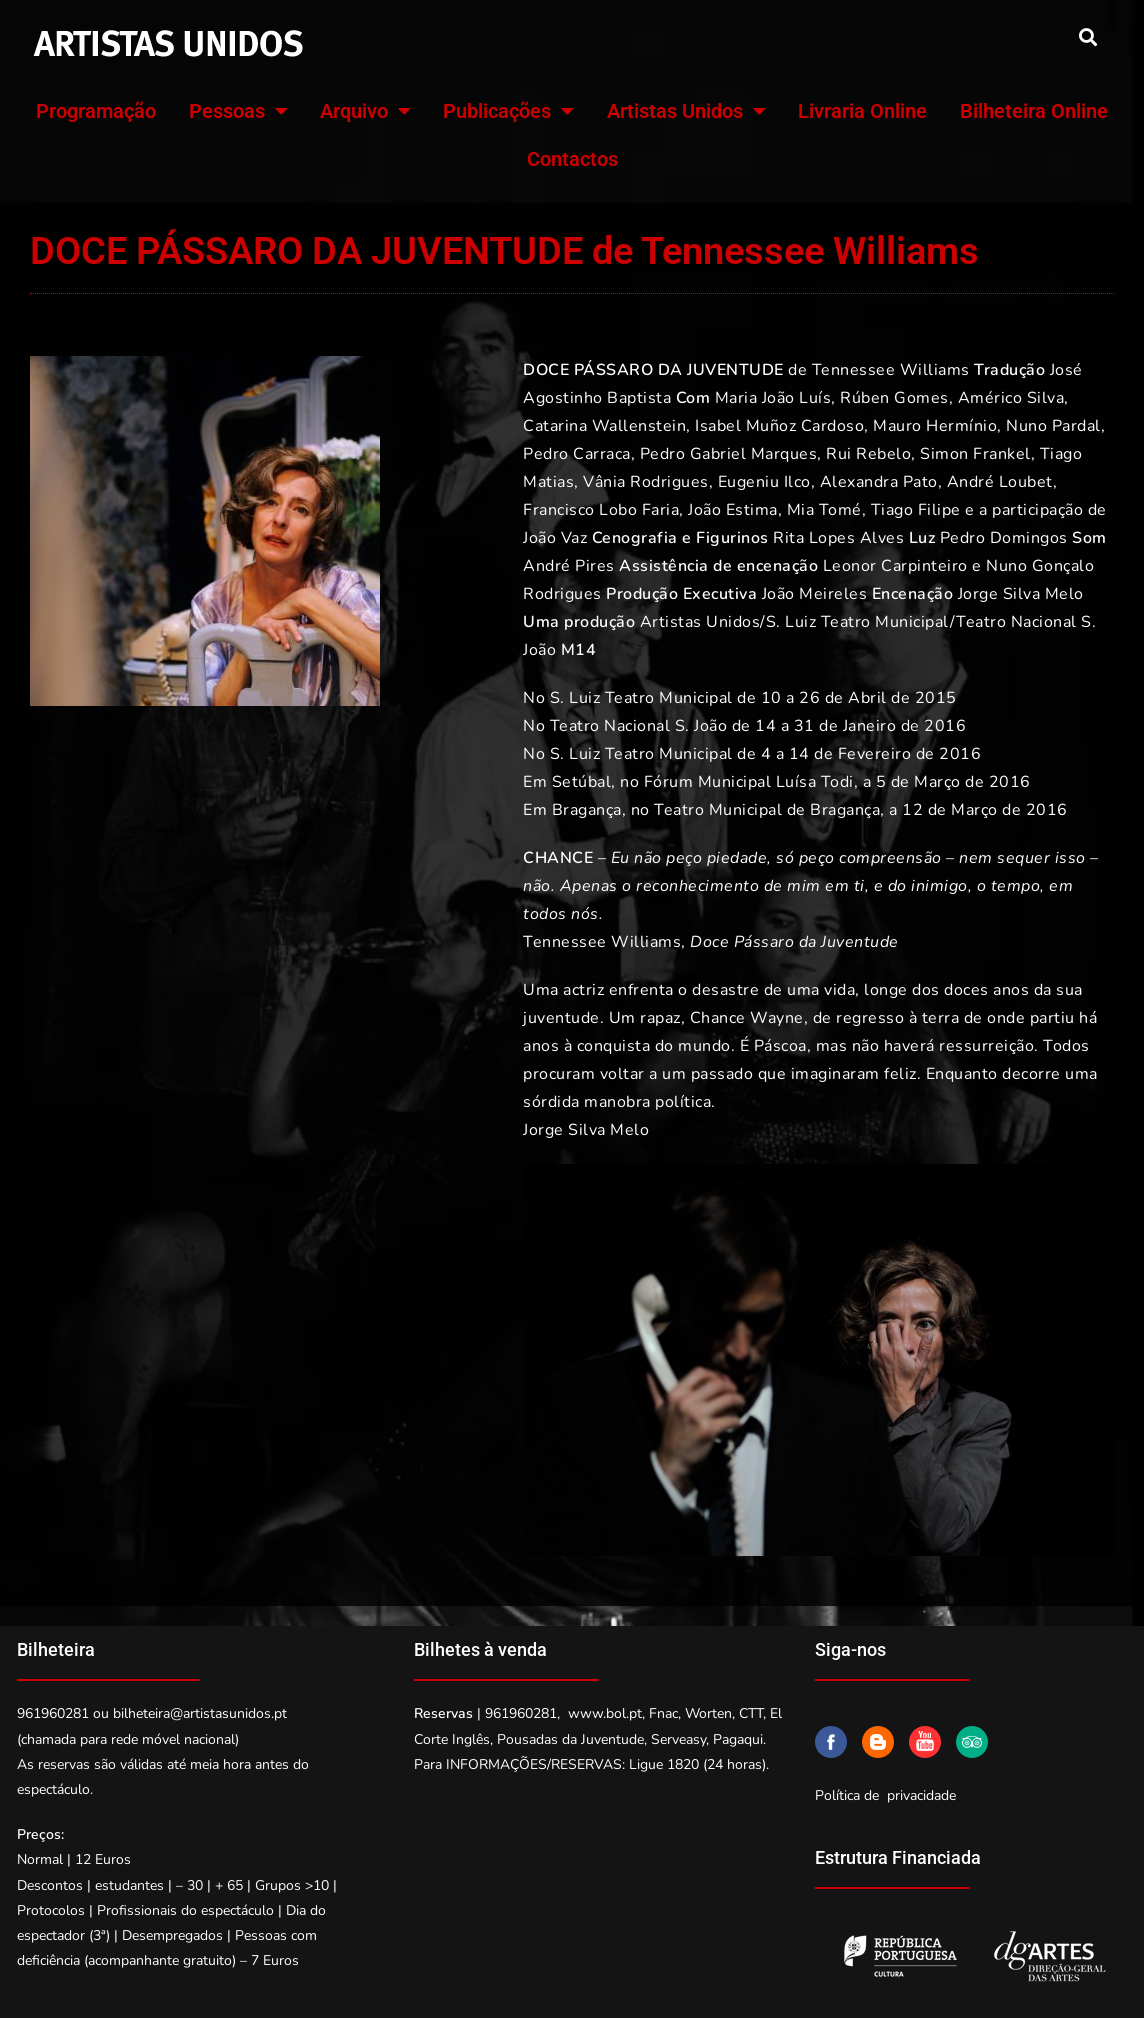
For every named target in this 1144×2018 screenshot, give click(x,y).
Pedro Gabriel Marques (729, 454)
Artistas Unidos (686, 111)
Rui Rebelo (868, 454)
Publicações (508, 111)
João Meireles (815, 594)
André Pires (569, 566)
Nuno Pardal (1053, 426)
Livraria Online (862, 111)
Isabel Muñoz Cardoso (779, 426)
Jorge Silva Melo (1021, 594)
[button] (1087, 36)
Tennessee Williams (891, 370)
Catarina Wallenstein (604, 426)
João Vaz (555, 538)
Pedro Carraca (577, 454)
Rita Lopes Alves (838, 538)
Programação (96, 111)
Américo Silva (1011, 398)
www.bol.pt (605, 1713)
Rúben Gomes (894, 398)
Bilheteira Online (1034, 111)
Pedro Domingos (1004, 538)
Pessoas (238, 111)
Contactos (572, 159)
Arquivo (365, 111)
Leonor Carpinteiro (895, 566)
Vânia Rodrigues (646, 482)
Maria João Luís (773, 398)
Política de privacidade (885, 1795)
